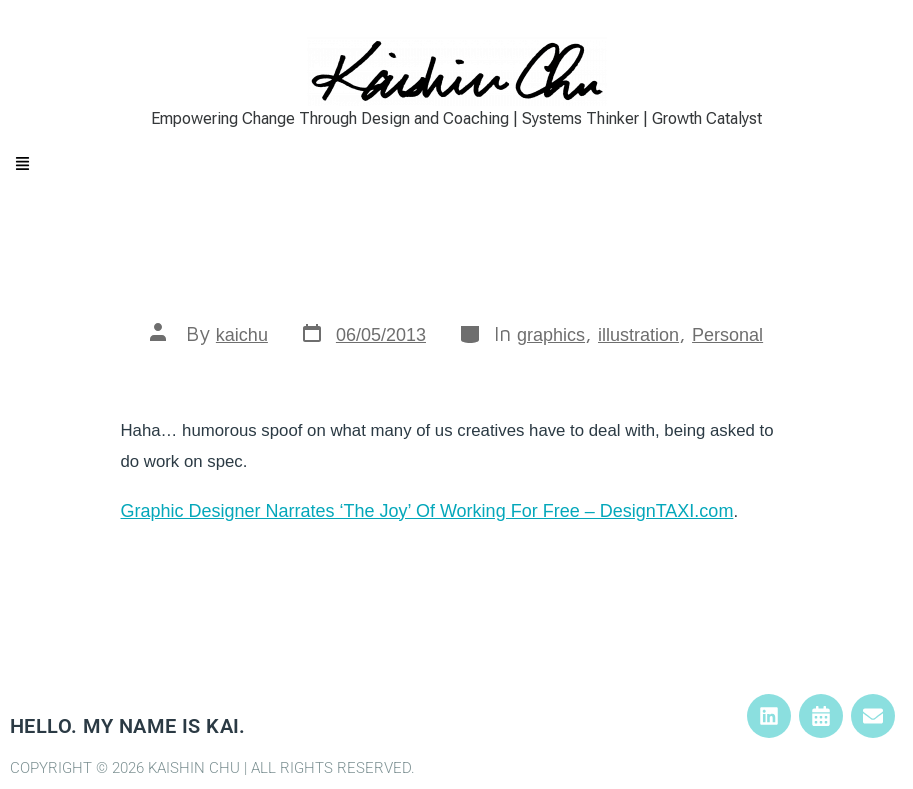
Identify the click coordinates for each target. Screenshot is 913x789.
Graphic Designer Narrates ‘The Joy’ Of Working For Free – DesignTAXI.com (427, 511)
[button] (456, 164)
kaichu (242, 335)
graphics (551, 335)
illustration (638, 335)
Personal (727, 335)
